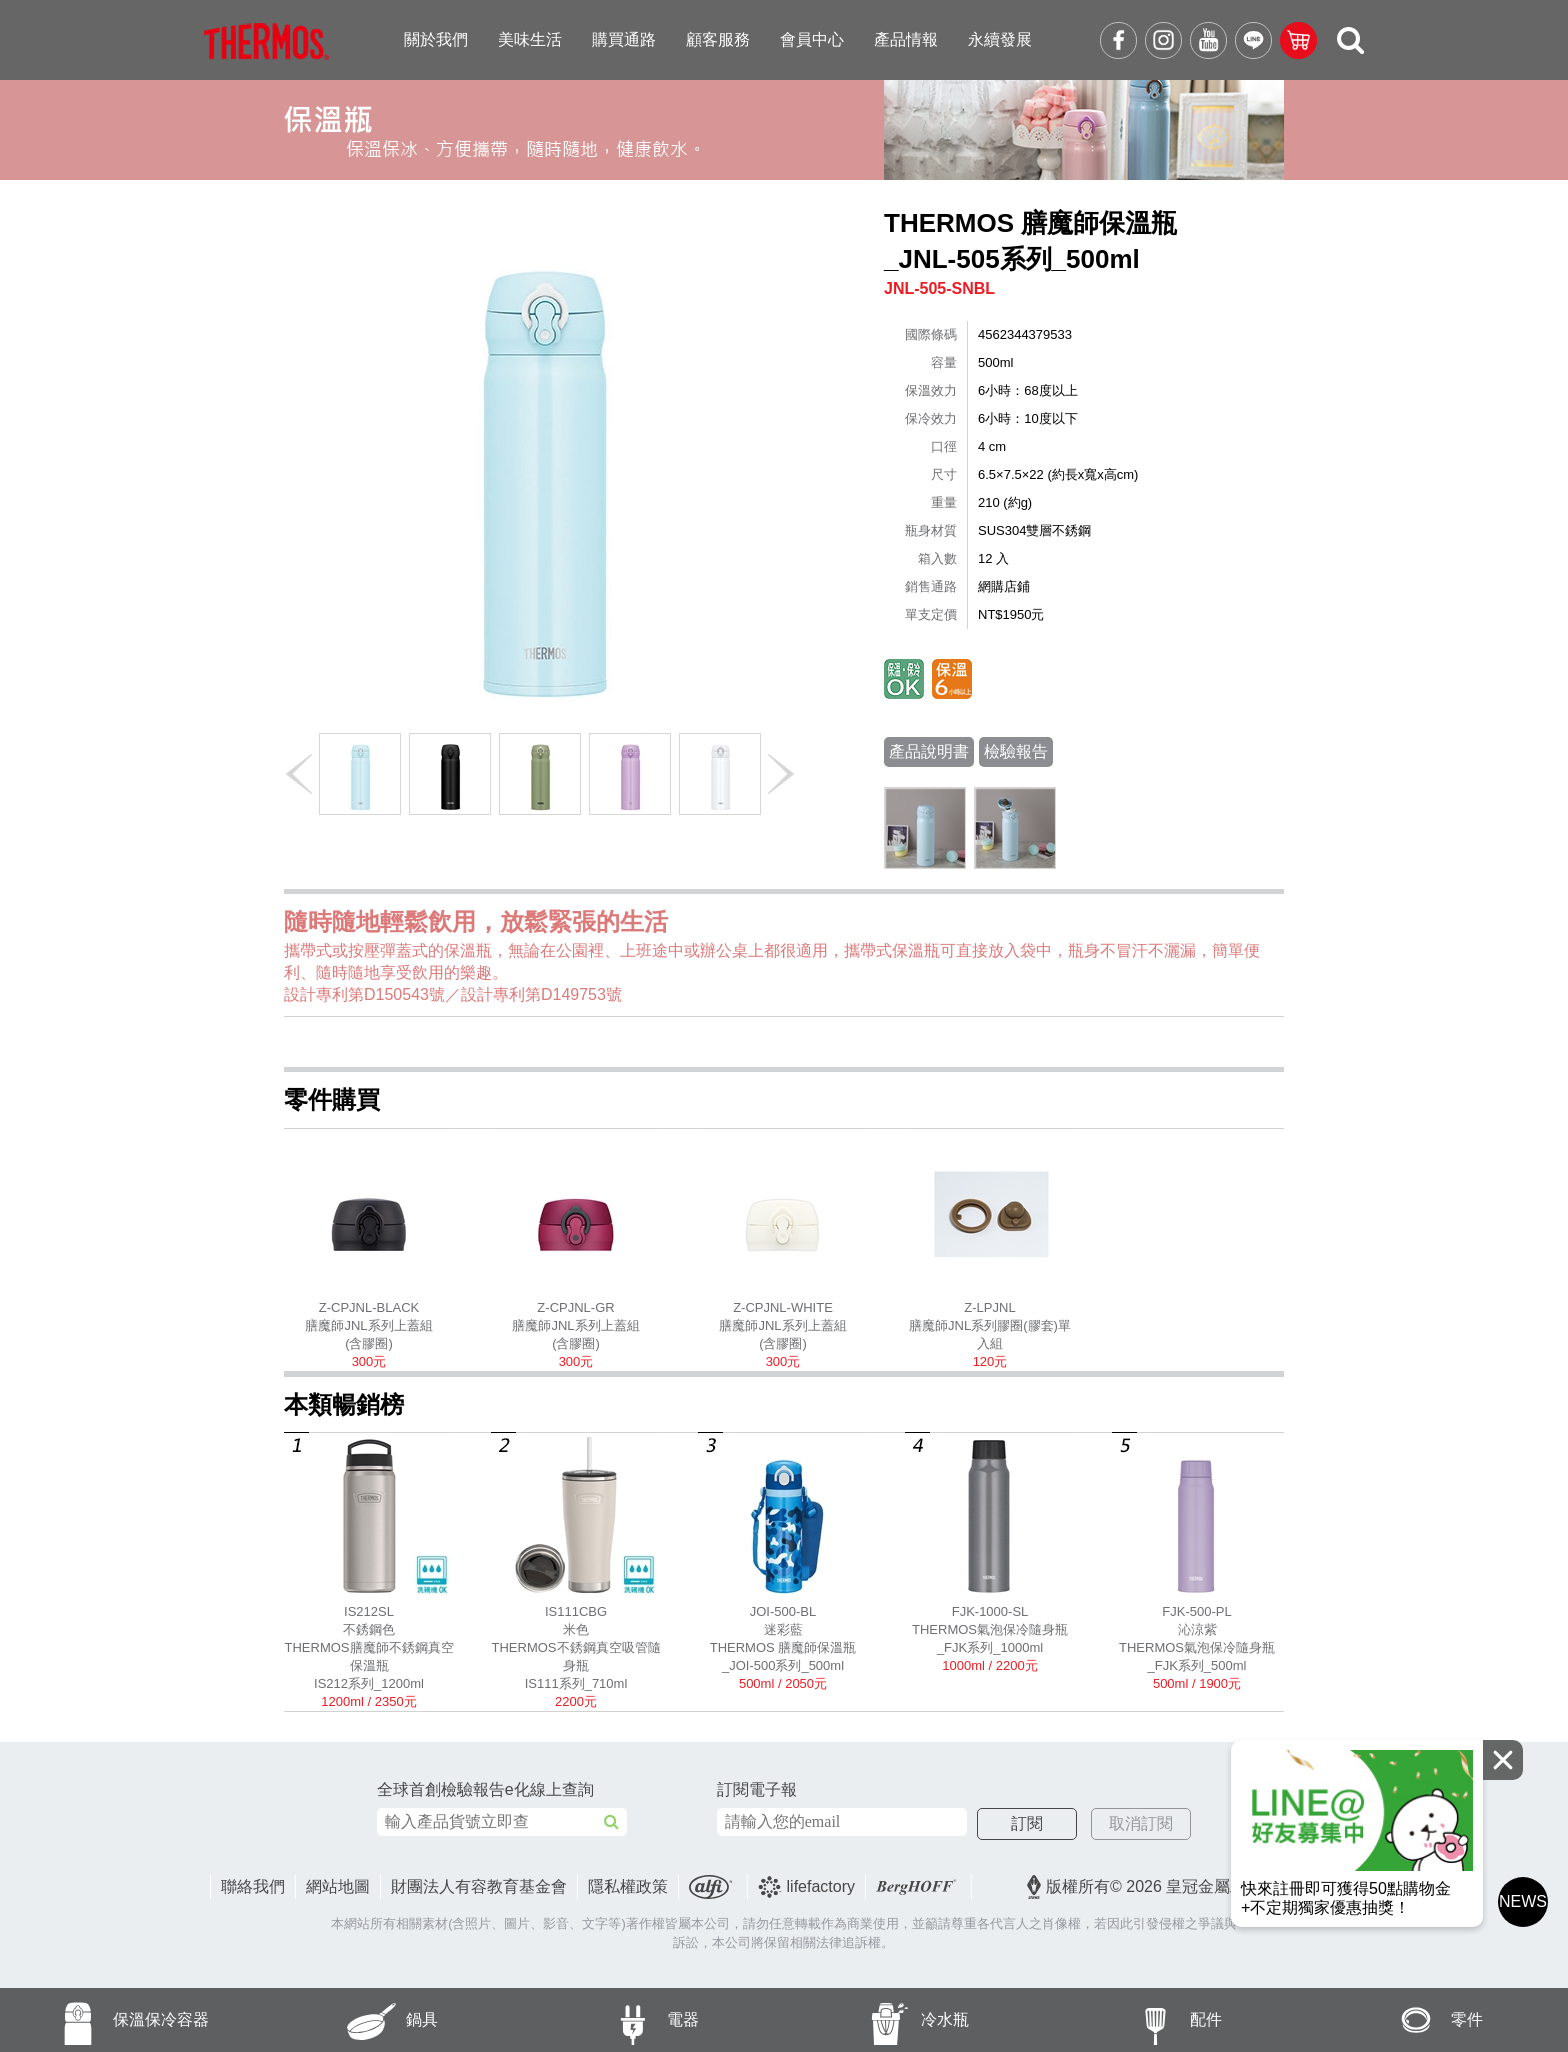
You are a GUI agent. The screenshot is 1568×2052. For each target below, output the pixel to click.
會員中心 (812, 39)
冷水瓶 (876, 2020)
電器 (611, 2020)
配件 (1133, 2020)
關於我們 (436, 39)
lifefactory (806, 1887)
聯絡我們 (253, 1886)
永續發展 (1000, 39)
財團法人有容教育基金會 (479, 1886)
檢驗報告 (1016, 751)
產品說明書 (929, 751)
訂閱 (1027, 1823)
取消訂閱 (1141, 1823)
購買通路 (624, 39)
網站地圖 (338, 1886)
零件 (1395, 2020)
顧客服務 (718, 39)
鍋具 (349, 2020)
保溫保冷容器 (104, 2020)
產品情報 (906, 39)
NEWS (1523, 1901)
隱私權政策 (628, 1886)
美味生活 (530, 39)
